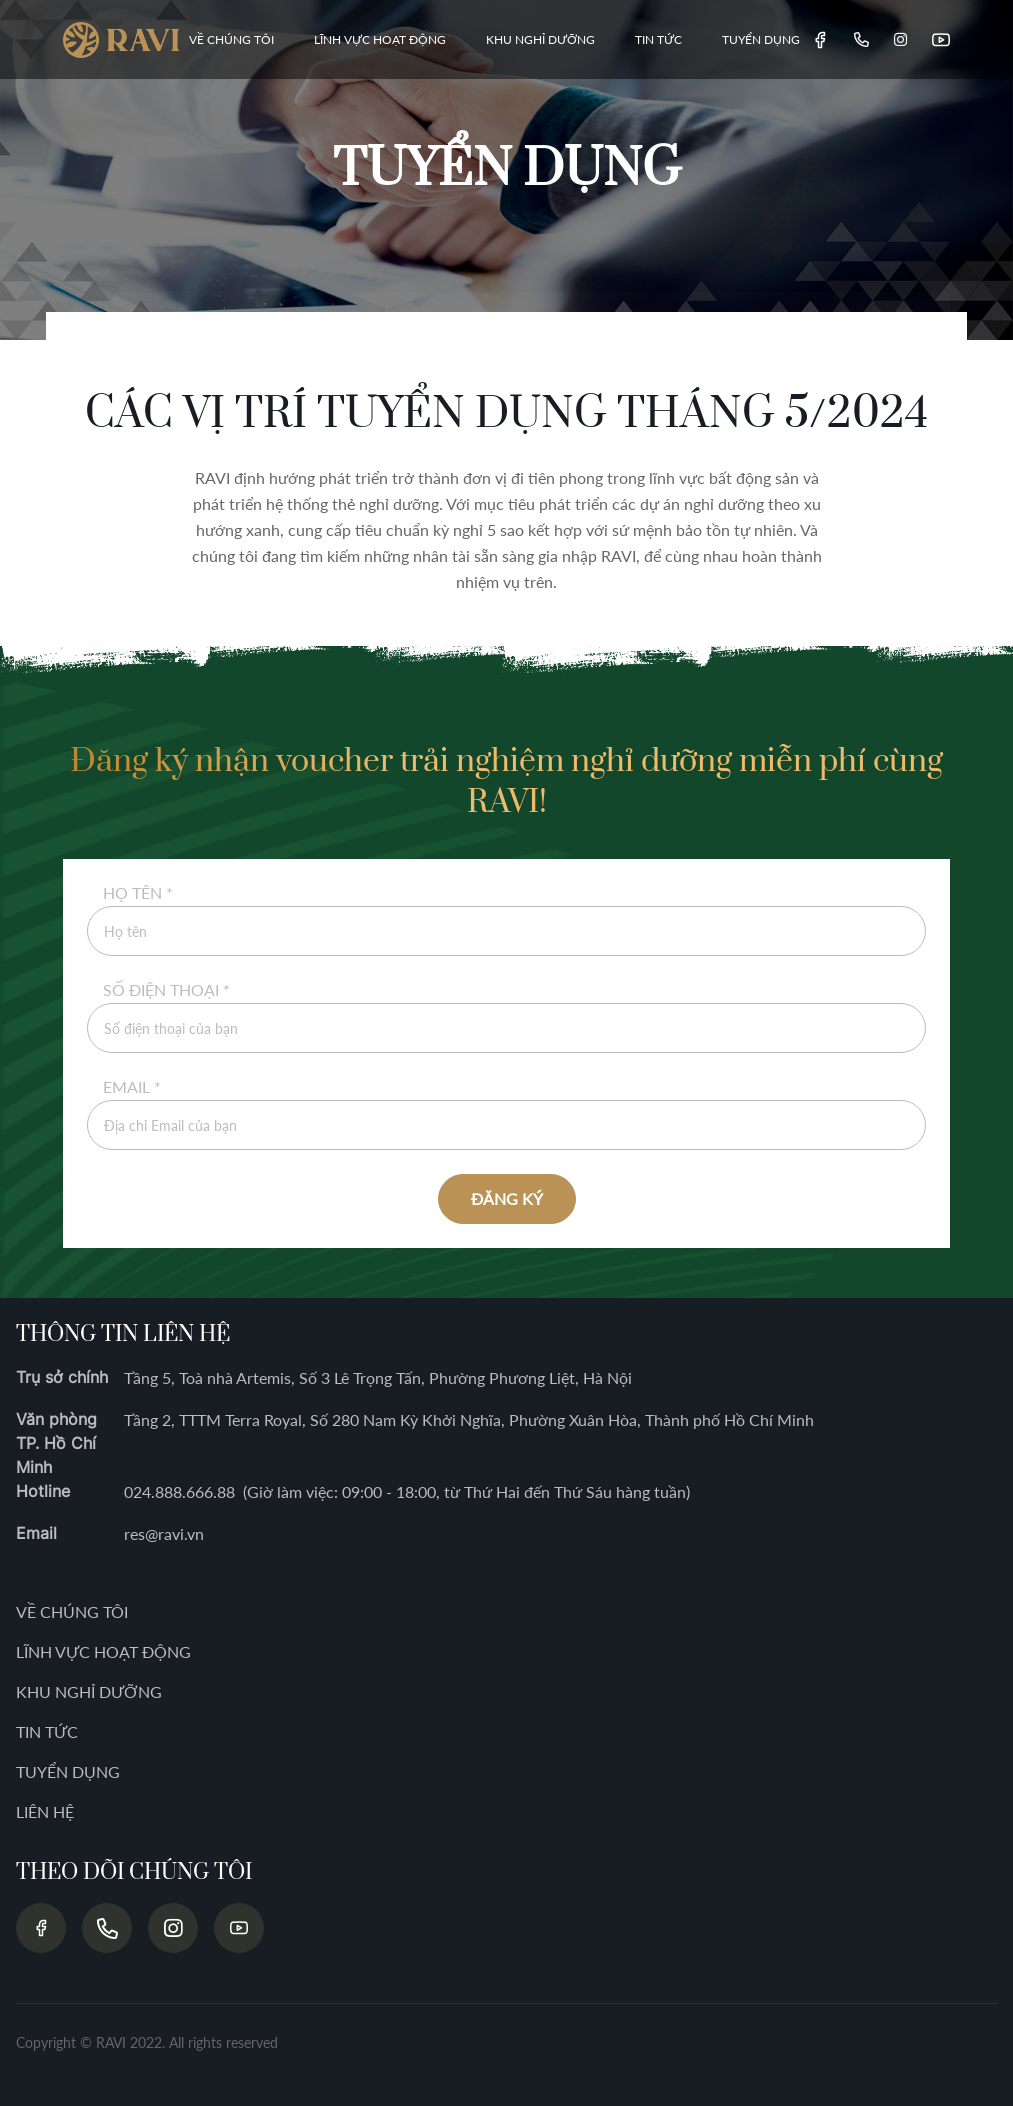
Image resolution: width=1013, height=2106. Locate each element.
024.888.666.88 (179, 1491)
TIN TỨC (658, 39)
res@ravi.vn (164, 1533)
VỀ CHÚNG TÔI (231, 39)
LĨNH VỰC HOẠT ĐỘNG (380, 39)
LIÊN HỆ (45, 1811)
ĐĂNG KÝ (507, 1198)
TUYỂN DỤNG (761, 39)
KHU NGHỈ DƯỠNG (540, 39)
